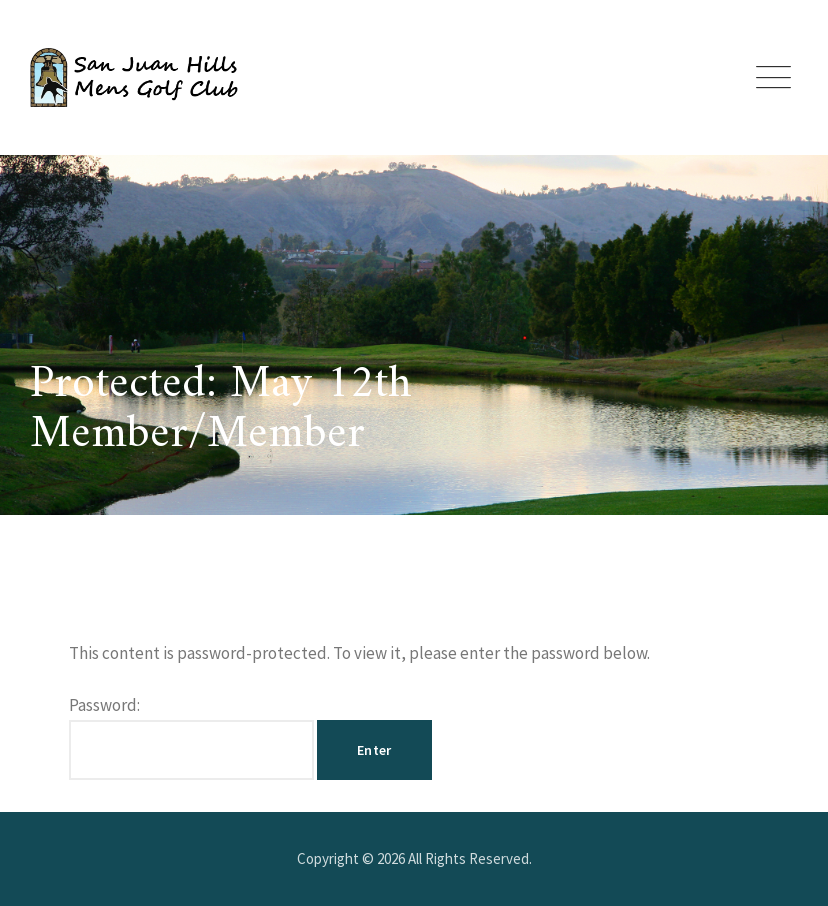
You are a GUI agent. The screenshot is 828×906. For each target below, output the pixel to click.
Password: (191, 736)
